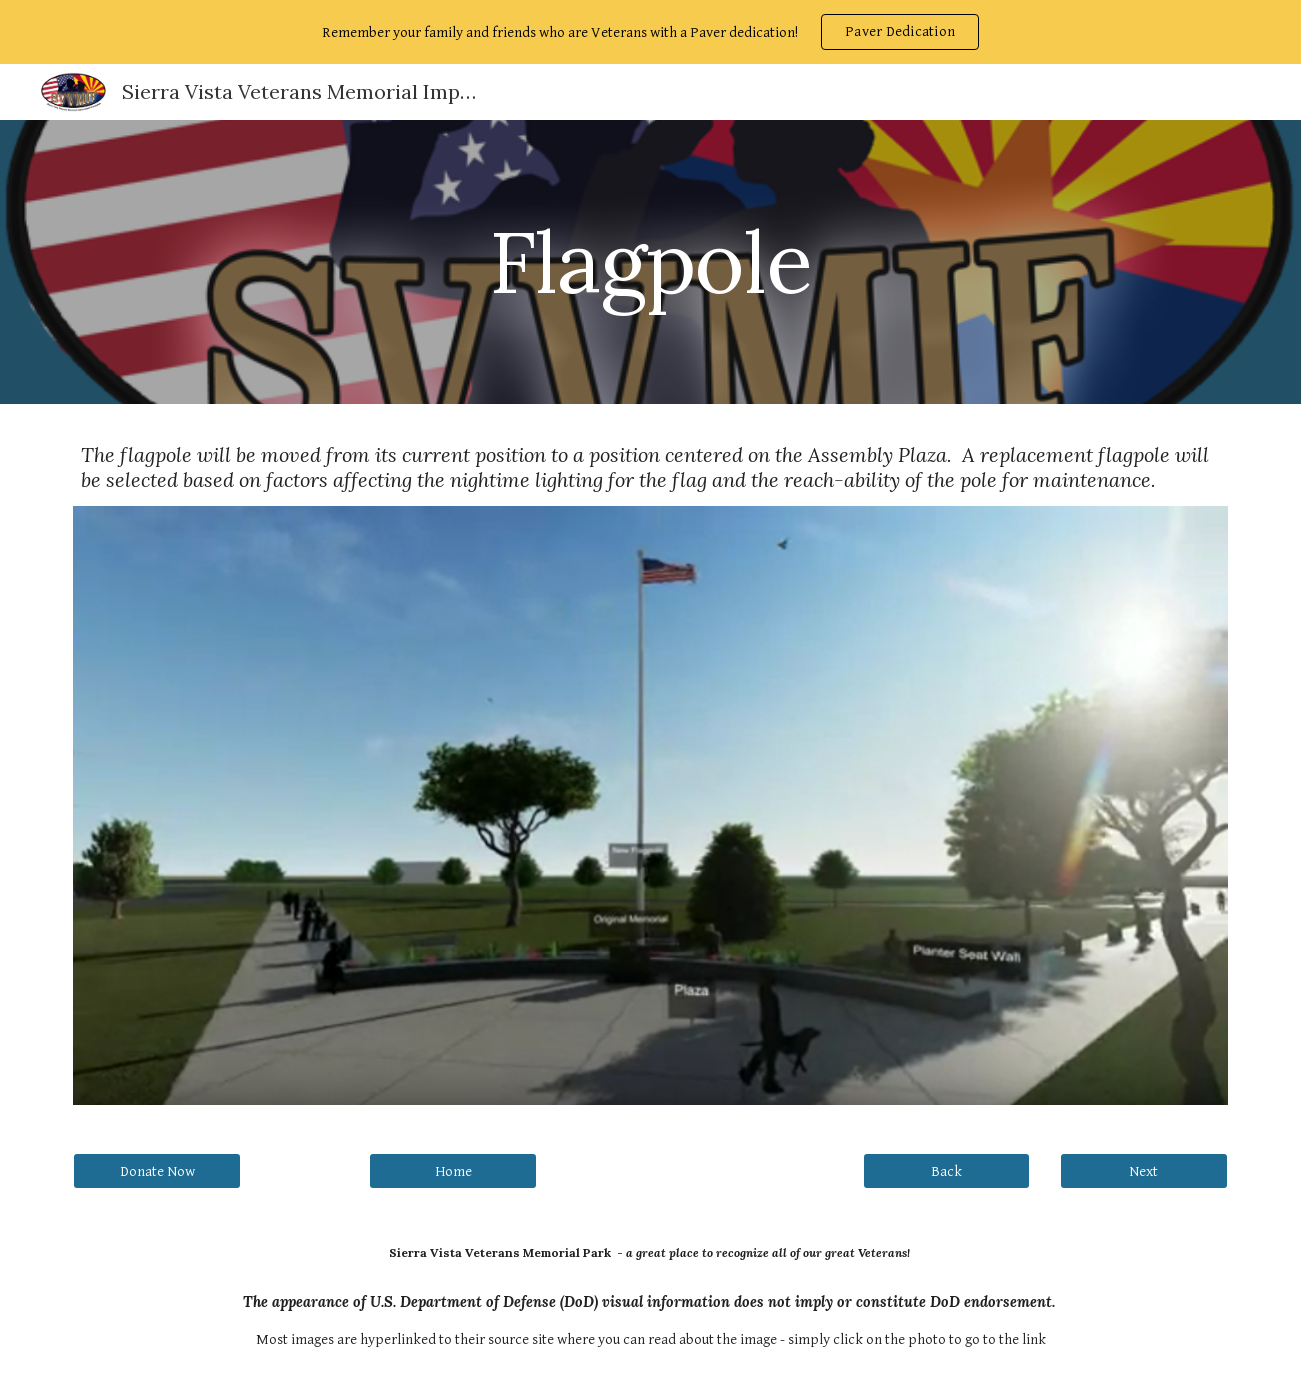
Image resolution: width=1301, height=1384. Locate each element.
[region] (650, 32)
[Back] (947, 1171)
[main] (651, 261)
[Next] (1144, 1171)
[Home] (453, 1171)
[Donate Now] (157, 1171)
